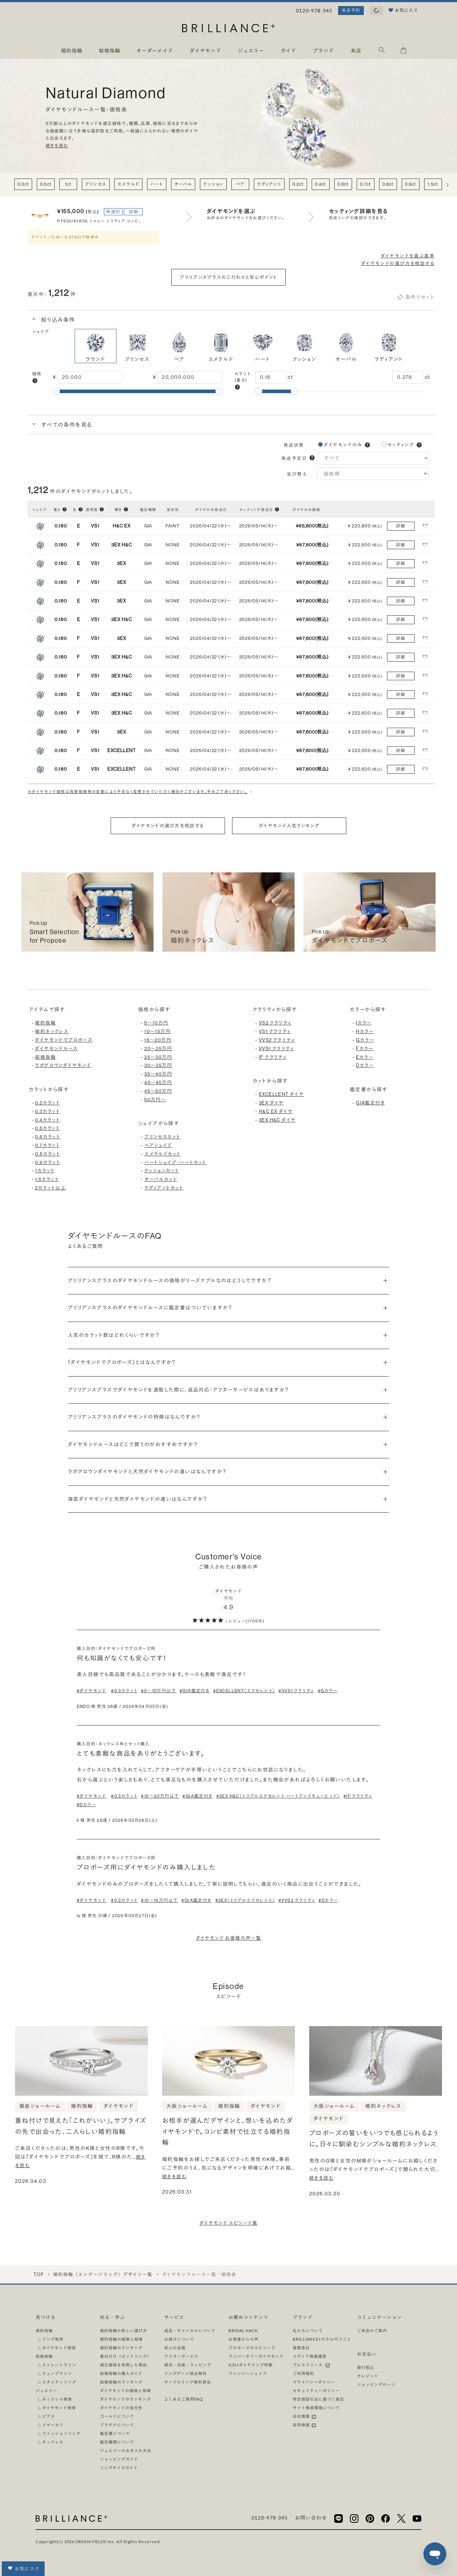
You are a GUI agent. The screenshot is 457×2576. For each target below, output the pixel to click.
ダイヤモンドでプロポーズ (63, 1040)
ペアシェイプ (158, 1145)
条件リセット (416, 297)
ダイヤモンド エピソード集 (228, 2223)
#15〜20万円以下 (160, 1796)
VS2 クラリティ (275, 1023)
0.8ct (388, 184)
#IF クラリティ (357, 1796)
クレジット (367, 2376)
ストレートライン (59, 2364)
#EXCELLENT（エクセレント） (244, 1690)
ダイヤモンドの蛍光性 (121, 2407)
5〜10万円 (156, 1023)
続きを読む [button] (57, 145)
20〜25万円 (158, 1048)
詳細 (134, 211)
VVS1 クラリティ (276, 1048)
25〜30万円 (158, 1057)
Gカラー (365, 1040)
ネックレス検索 (57, 2399)
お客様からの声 (243, 2339)
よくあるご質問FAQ (183, 2399)
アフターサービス (181, 2356)
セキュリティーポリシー (316, 2390)
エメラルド (128, 184)
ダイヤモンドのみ (343, 444)
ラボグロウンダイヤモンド (63, 1065)
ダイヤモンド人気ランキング (289, 825)
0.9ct (410, 184)
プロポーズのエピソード (252, 2347)
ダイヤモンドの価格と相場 (125, 2390)
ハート (156, 184)
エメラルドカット (162, 1154)
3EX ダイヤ (271, 1103)
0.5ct (45, 184)
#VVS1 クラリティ (296, 1690)
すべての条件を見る (66, 425)
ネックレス (53, 2442)
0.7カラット (47, 1145)
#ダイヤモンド (91, 1690)
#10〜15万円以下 (159, 1900)
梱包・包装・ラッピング (187, 2364)
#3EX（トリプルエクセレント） (245, 1900)
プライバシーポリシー (314, 2382)
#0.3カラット (124, 1690)
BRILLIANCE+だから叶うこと (322, 2339)
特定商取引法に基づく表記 (318, 2399)
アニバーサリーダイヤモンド (256, 2356)
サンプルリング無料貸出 (187, 2382)
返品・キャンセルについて (190, 2330)
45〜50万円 (158, 1091)
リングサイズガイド (119, 2467)
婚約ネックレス (52, 1031)
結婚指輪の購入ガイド (121, 2373)
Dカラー (365, 1065)
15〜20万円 (157, 1040)
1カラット (45, 1170)
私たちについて (308, 2330)
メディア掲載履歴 (310, 2356)
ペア (240, 184)
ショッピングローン (376, 2384)
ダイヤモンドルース (56, 1048)
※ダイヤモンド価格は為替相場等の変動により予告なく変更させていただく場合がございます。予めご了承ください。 (140, 791)
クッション (213, 184)
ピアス (48, 2416)
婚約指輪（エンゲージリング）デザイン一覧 (102, 2274)
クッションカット (161, 1170)
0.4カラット (47, 1120)
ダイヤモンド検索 (59, 2347)
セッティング (400, 444)
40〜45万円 (158, 1082)
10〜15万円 (157, 1031)
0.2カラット (47, 1103)
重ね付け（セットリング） (125, 2356)
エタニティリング (59, 2382)
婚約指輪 (45, 1023)
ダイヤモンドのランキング (125, 2399)
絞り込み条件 (57, 320)
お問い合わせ (311, 2518)
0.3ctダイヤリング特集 (250, 2364)
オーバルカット (160, 1179)
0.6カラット (47, 1136)
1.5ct (433, 184)
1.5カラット (47, 1179)
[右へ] (447, 184)
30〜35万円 (158, 1065)
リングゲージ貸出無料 (185, 2373)
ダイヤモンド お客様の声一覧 (228, 1938)
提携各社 (301, 2347)
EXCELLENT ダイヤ (281, 1094)
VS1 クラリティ (275, 1031)
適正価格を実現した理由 (123, 2364)
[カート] (403, 52)
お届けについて (179, 2339)
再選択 (113, 211)
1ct (68, 184)
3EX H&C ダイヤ (277, 1120)
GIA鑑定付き (370, 1103)
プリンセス (95, 184)
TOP (38, 2274)
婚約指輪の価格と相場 (121, 2339)
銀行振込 (365, 2367)
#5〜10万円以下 (158, 1690)
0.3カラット (47, 1111)
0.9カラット (47, 1162)
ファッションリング (61, 2433)
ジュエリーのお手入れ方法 (125, 2450)
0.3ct (23, 184)
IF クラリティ (273, 1057)
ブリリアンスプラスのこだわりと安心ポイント (228, 277)
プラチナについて (117, 2424)
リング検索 (53, 2339)
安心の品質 (175, 2347)
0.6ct (343, 184)
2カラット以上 (50, 1188)
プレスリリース (311, 2364)
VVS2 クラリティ (277, 1040)
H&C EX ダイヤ (276, 1111)
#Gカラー (327, 1690)
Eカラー (364, 1057)
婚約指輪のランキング (121, 2347)
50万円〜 (155, 1099)
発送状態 (293, 445)
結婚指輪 (45, 1057)
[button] (35, 381)
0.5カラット (47, 1128)
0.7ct (365, 184)
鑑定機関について (117, 2442)
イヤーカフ (53, 2424)
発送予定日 (294, 458)
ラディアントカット (164, 1188)
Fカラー (364, 1048)
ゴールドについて (117, 2416)
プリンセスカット (162, 1136)
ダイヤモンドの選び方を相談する (398, 263)
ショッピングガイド (119, 2459)
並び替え (298, 474)
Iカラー (364, 1023)
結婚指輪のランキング (121, 2382)
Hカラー (365, 1031)
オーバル (183, 184)
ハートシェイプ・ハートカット (175, 1162)
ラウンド (95, 345)
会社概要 (304, 2416)
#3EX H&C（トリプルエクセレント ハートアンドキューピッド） (278, 1796)
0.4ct (320, 184)
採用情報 (304, 2424)
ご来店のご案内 (372, 2330)
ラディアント (269, 184)
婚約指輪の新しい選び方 (123, 2330)
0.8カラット (47, 1154)
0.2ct (298, 184)
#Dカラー (86, 1804)
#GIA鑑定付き (195, 1690)
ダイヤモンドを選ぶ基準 (408, 256)
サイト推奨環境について (316, 2407)
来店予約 (351, 10)
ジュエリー (46, 2390)
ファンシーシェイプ (247, 2373)
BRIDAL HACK (243, 2330)
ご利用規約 (303, 2373)
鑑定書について (115, 2433)
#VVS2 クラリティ (296, 1900)
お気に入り (23, 2568)
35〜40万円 (158, 1074)
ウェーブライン (57, 2373)
